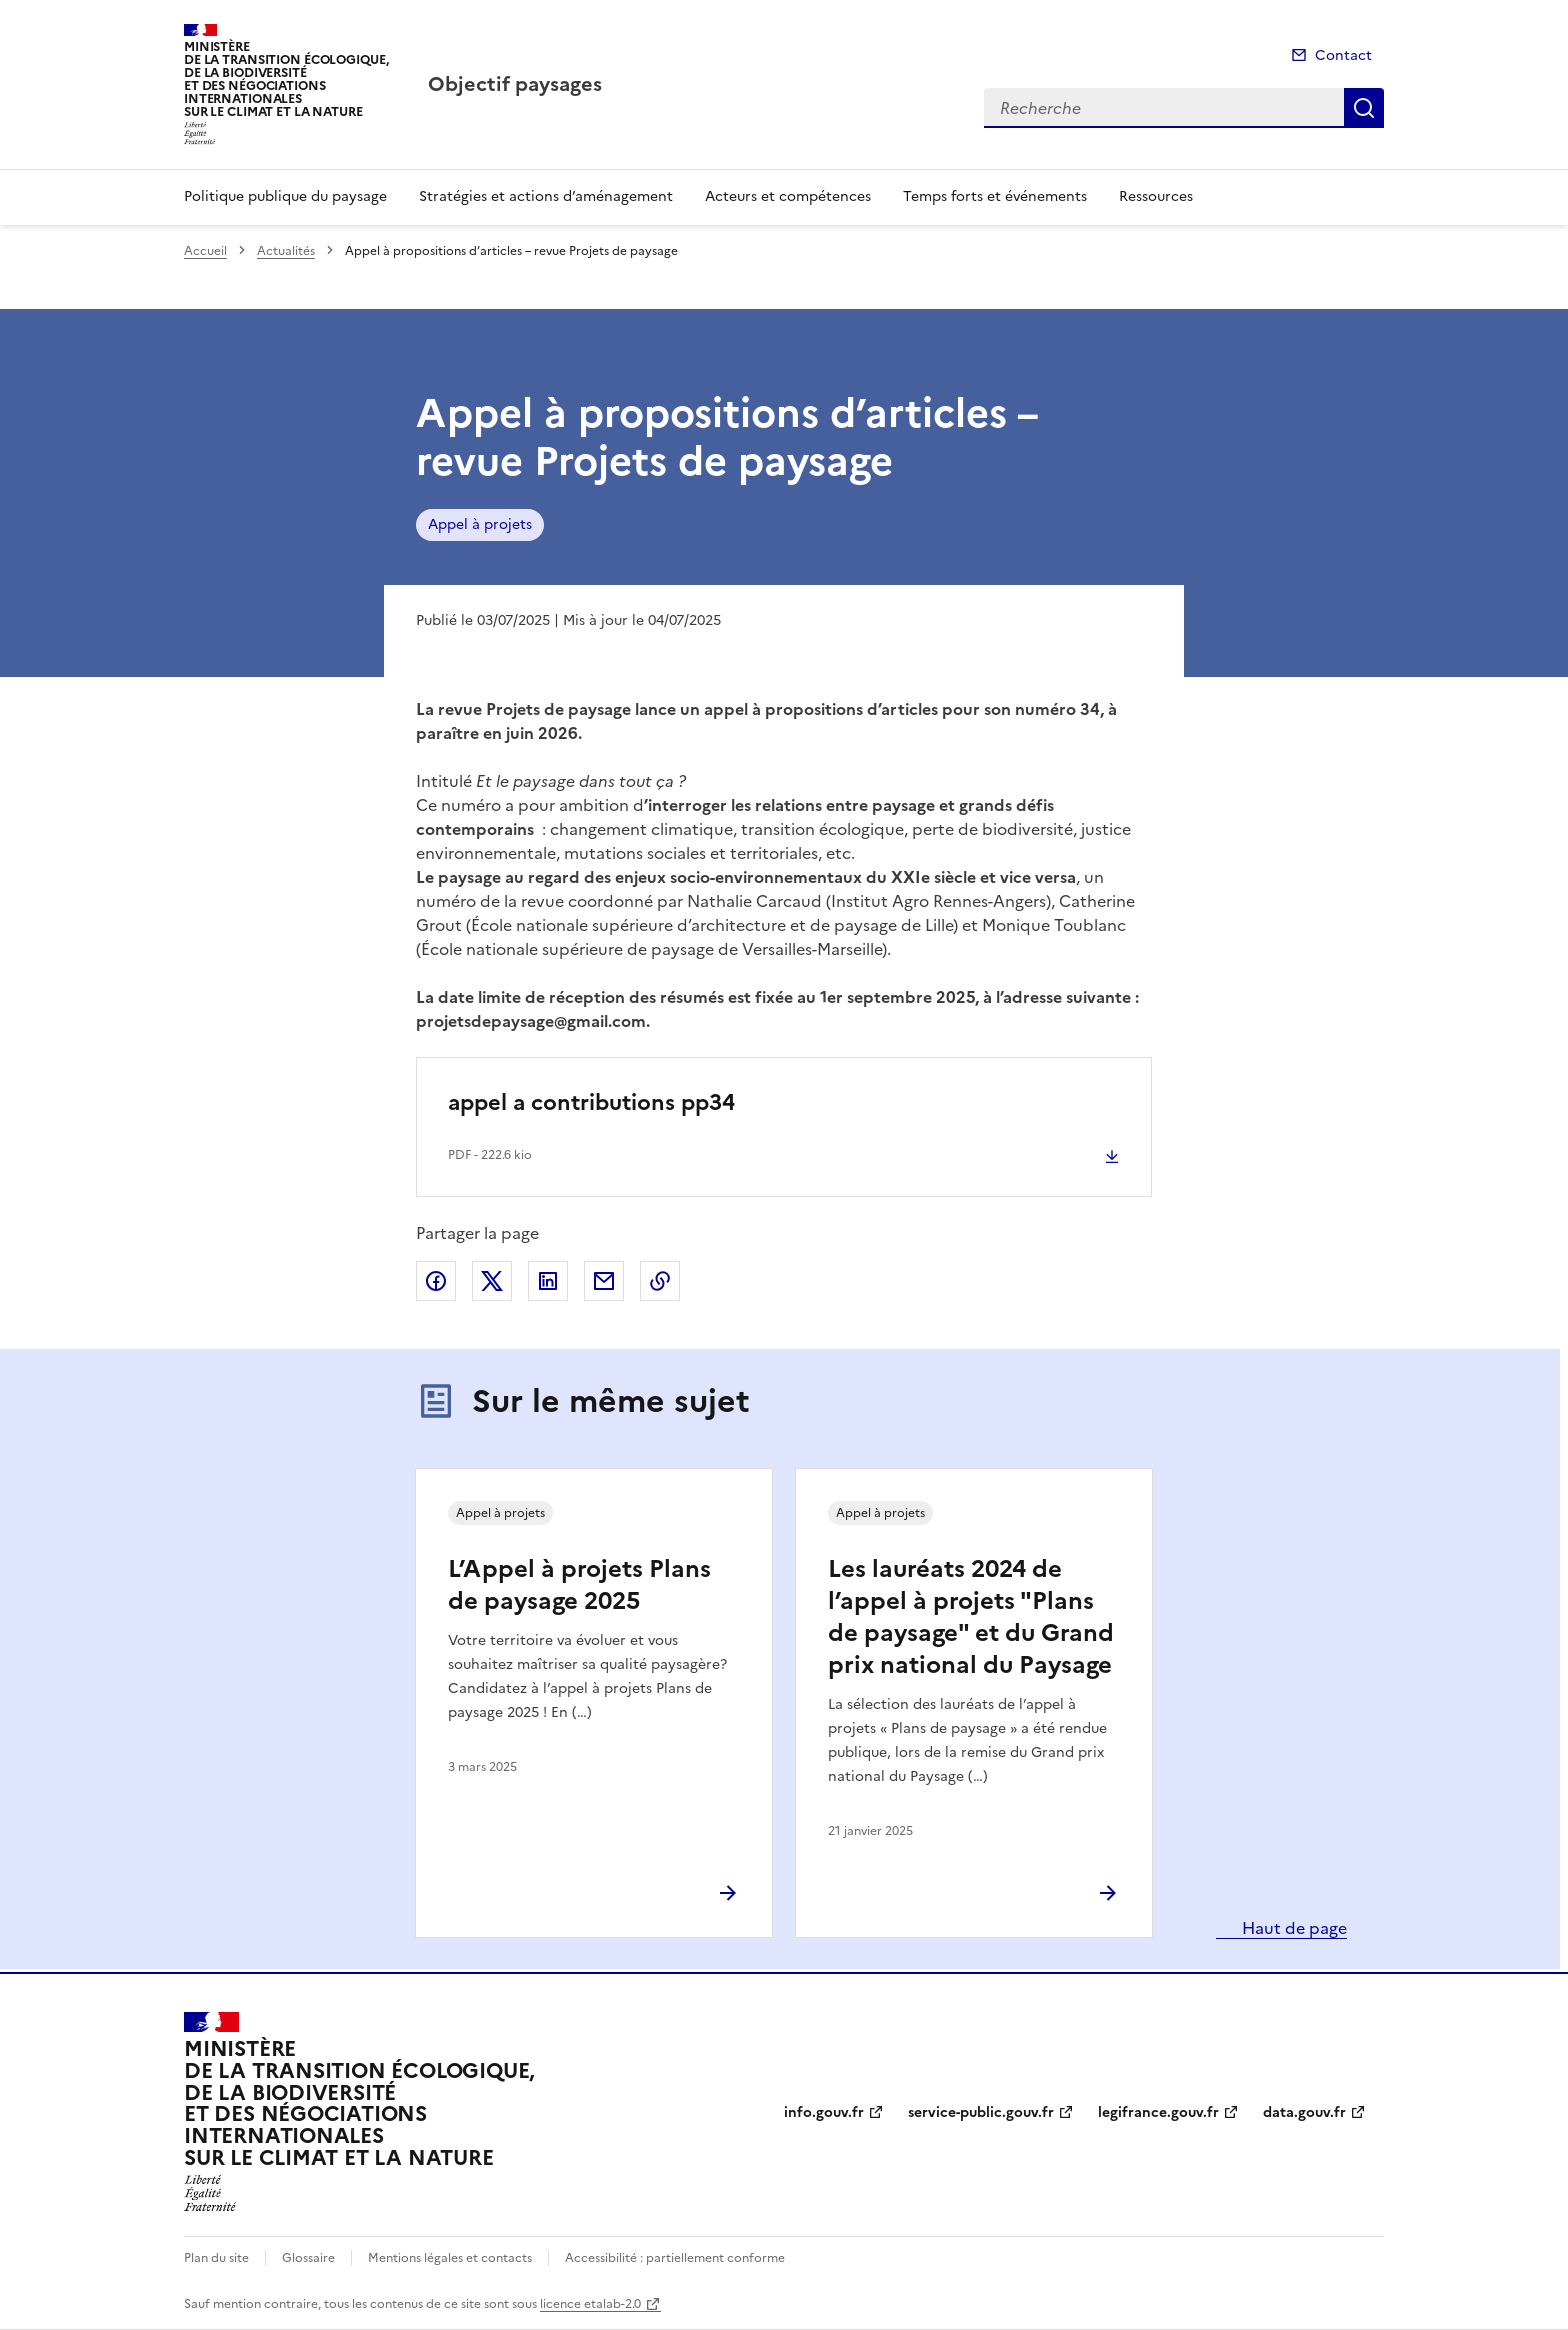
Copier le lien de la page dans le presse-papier (660, 1281)
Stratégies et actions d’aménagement (546, 196)
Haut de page (1292, 1928)
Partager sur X (492, 1281)
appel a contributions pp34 (591, 1102)
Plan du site (216, 2258)
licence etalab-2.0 (590, 2304)
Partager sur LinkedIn (548, 1281)
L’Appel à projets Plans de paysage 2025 (579, 1585)
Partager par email (604, 1281)
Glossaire (308, 2258)
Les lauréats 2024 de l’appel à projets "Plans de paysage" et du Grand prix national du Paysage (971, 1617)
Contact (1343, 55)
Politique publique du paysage (285, 196)
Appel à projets (480, 524)
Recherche (1364, 108)
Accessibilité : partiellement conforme (675, 2258)
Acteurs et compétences (788, 196)
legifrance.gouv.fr (1158, 2112)
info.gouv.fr (824, 2112)
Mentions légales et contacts (450, 2258)
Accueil (205, 251)
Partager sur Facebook (436, 1281)
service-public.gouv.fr (981, 2112)
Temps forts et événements (995, 196)
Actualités (286, 251)
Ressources (1156, 196)
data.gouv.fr (1304, 2112)
